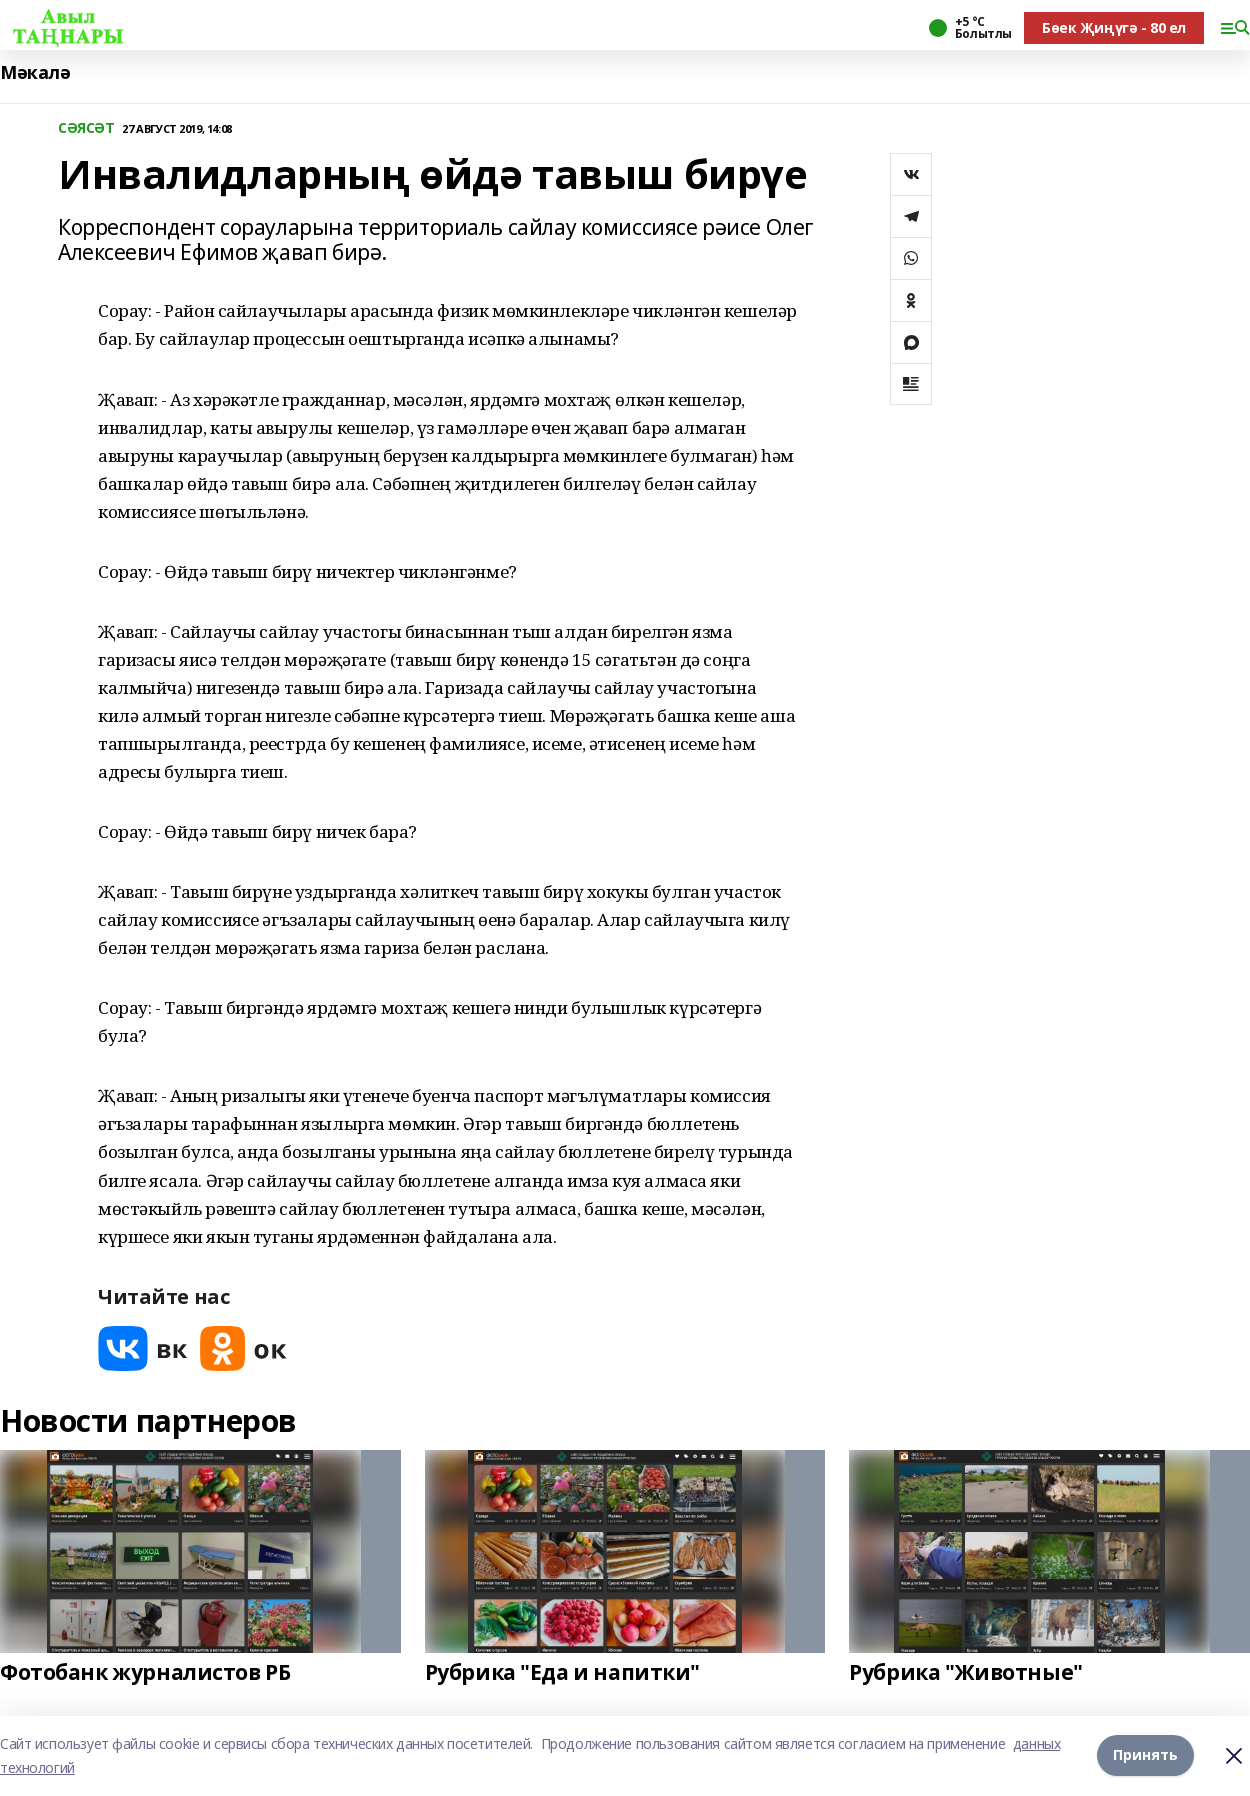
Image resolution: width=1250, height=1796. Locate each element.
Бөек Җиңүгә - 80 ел (1114, 27)
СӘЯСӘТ (86, 128)
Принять (1145, 1755)
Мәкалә (35, 72)
